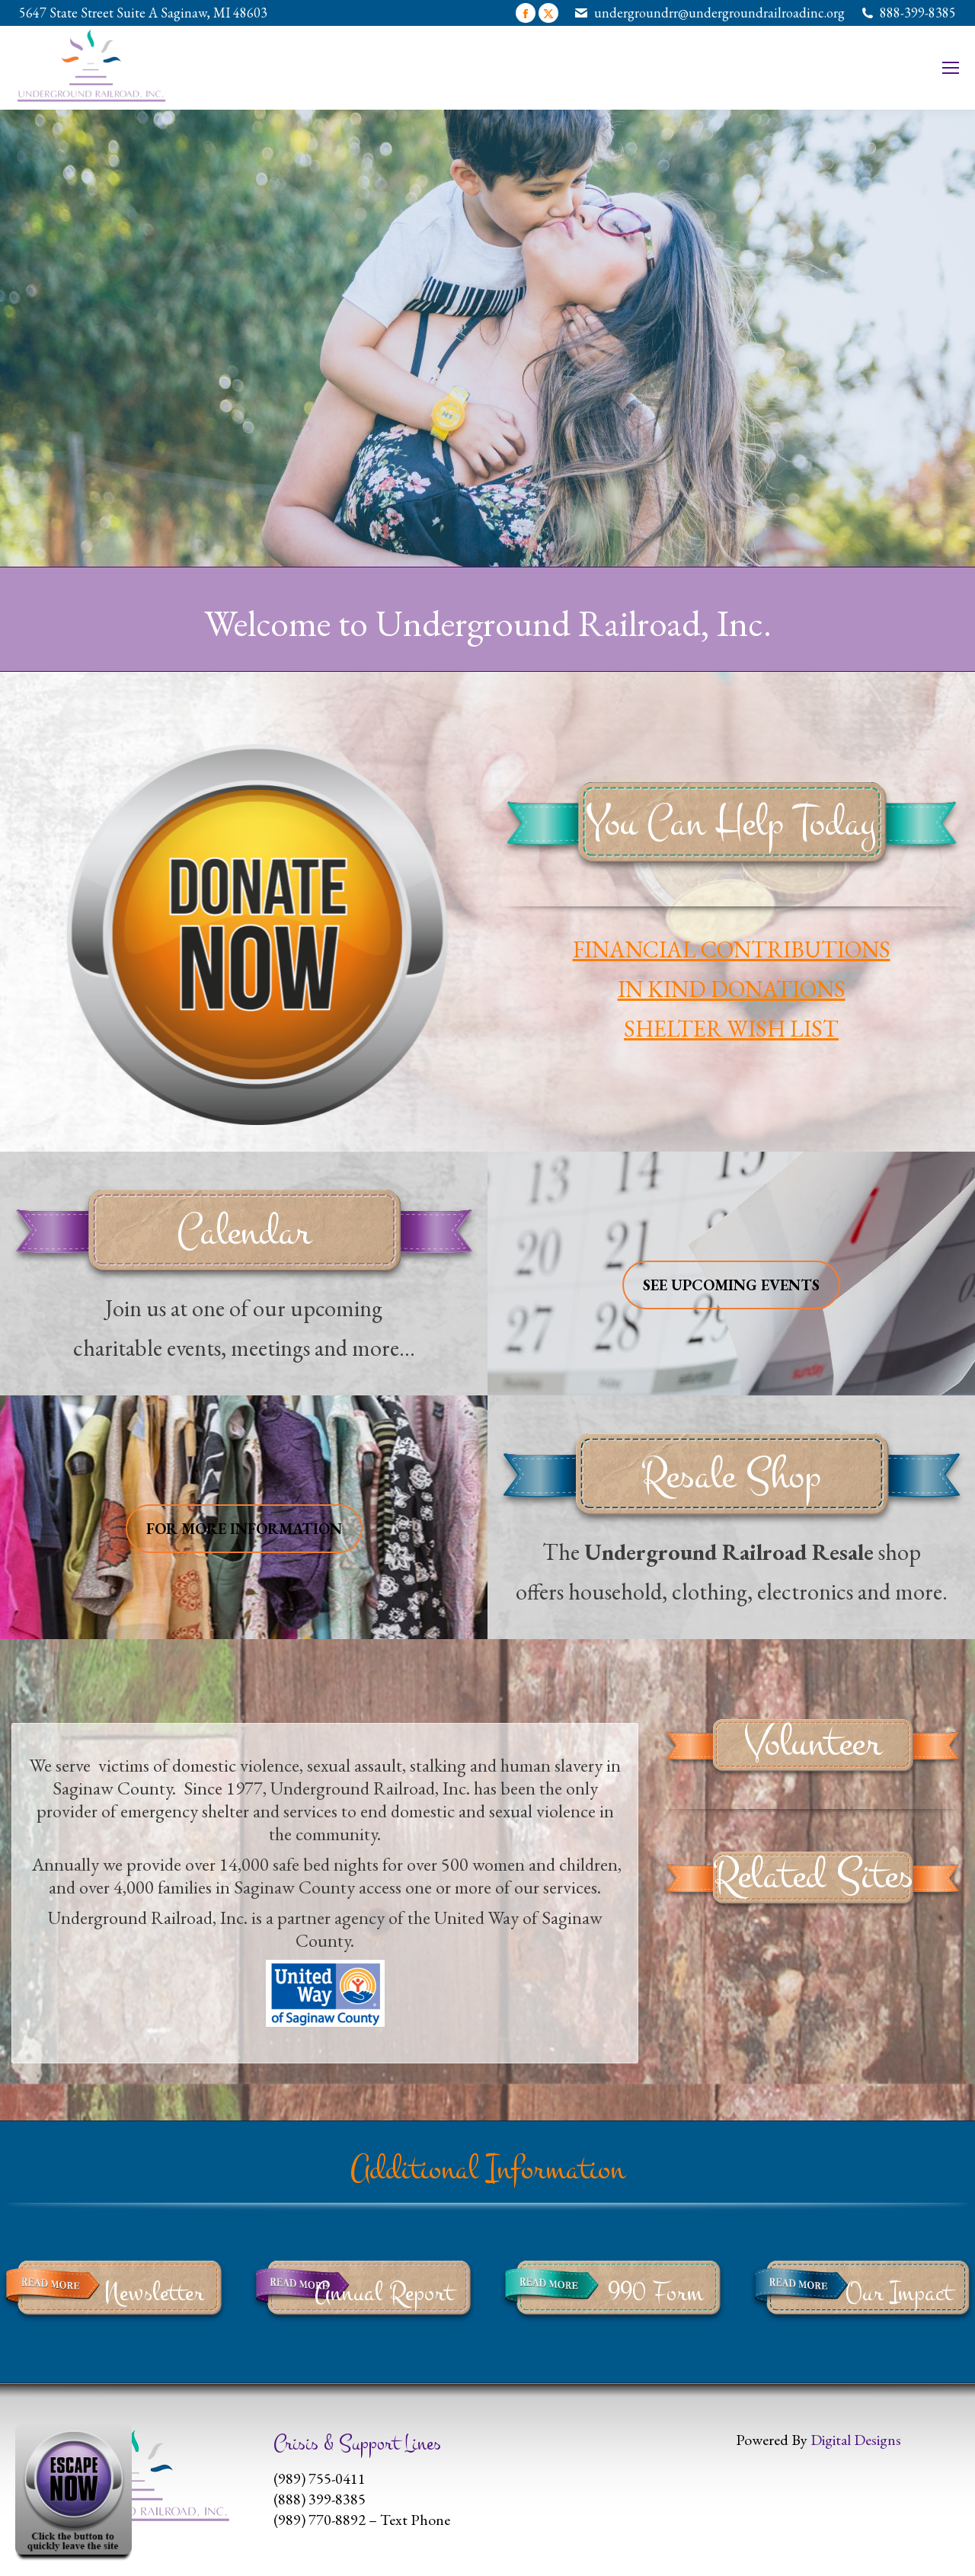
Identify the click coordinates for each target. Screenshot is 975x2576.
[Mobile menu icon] (950, 68)
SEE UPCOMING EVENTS (731, 1285)
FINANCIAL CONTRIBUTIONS (731, 949)
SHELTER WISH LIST (731, 1029)
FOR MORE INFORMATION (244, 1528)
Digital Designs (855, 2440)
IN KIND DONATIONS (732, 989)
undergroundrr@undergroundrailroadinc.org (719, 12)
